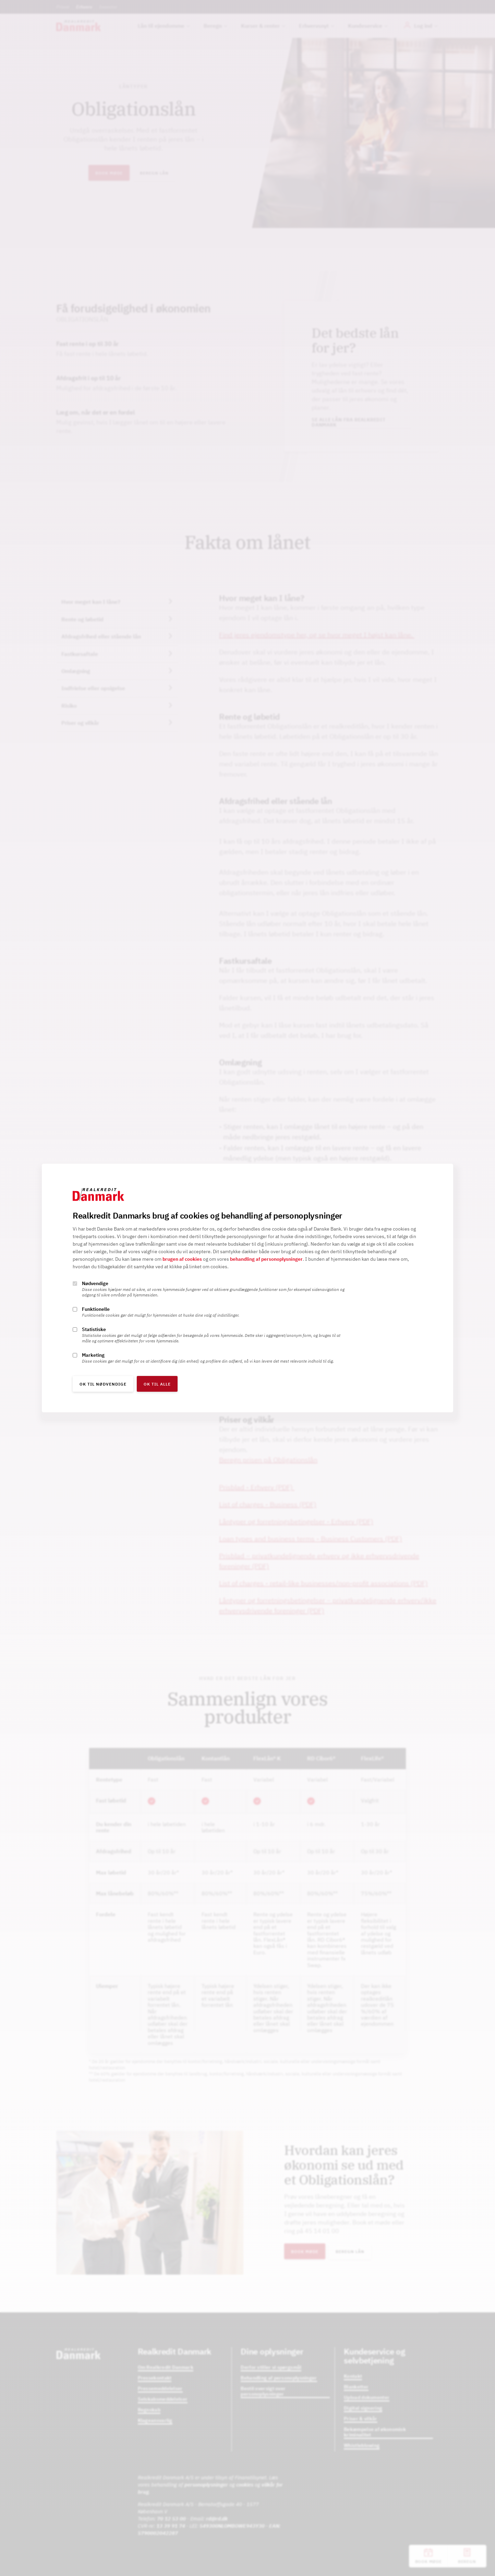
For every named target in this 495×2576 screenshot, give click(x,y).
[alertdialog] (247, 1288)
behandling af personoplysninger (266, 1259)
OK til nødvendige (103, 1384)
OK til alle (157, 1384)
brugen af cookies (182, 1259)
